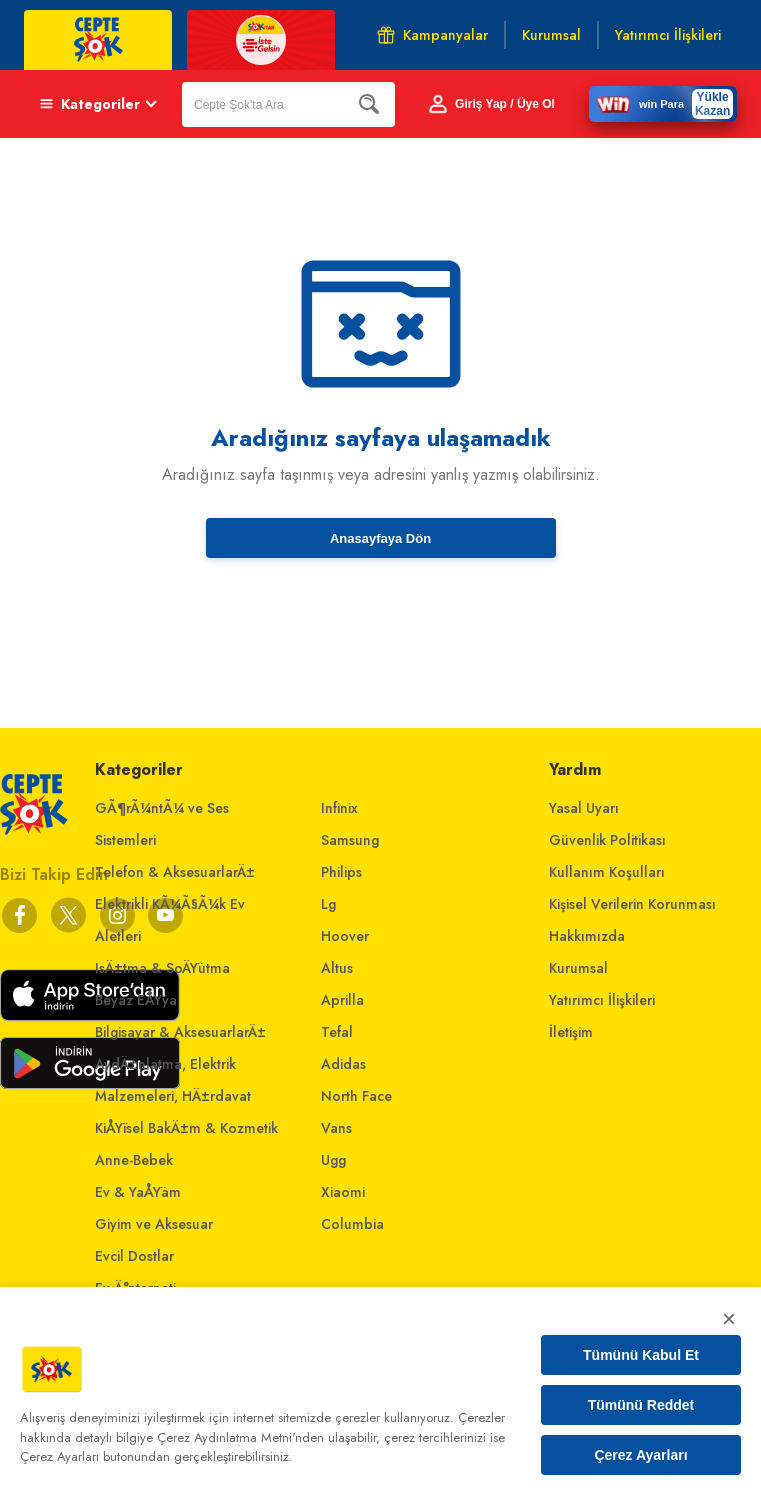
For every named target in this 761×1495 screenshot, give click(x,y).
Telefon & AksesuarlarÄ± (175, 872)
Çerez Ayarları (640, 1455)
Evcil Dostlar (134, 1256)
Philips (341, 872)
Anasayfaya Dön (380, 538)
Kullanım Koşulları (607, 872)
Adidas (343, 1064)
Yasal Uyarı (584, 808)
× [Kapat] (729, 1318)
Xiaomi (343, 1192)
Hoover (345, 936)
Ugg (333, 1160)
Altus (337, 968)
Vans (336, 1128)
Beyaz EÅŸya (136, 1000)
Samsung (350, 840)
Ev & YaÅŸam (138, 1192)
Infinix (339, 808)
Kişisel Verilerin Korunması (632, 904)
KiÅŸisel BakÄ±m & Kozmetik (186, 1128)
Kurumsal (578, 968)
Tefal (337, 1032)
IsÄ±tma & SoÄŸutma (162, 968)
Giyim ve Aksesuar (154, 1224)
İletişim (571, 1032)
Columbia (352, 1224)
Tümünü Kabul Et (641, 1355)
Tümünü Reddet (641, 1405)
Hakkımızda (587, 936)
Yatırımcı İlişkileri (602, 1000)
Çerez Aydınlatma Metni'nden (240, 1437)
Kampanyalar (432, 35)
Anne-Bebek (134, 1160)
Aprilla (342, 1000)
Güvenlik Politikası (607, 840)
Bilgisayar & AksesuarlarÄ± (180, 1032)
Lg (328, 904)
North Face (356, 1096)
